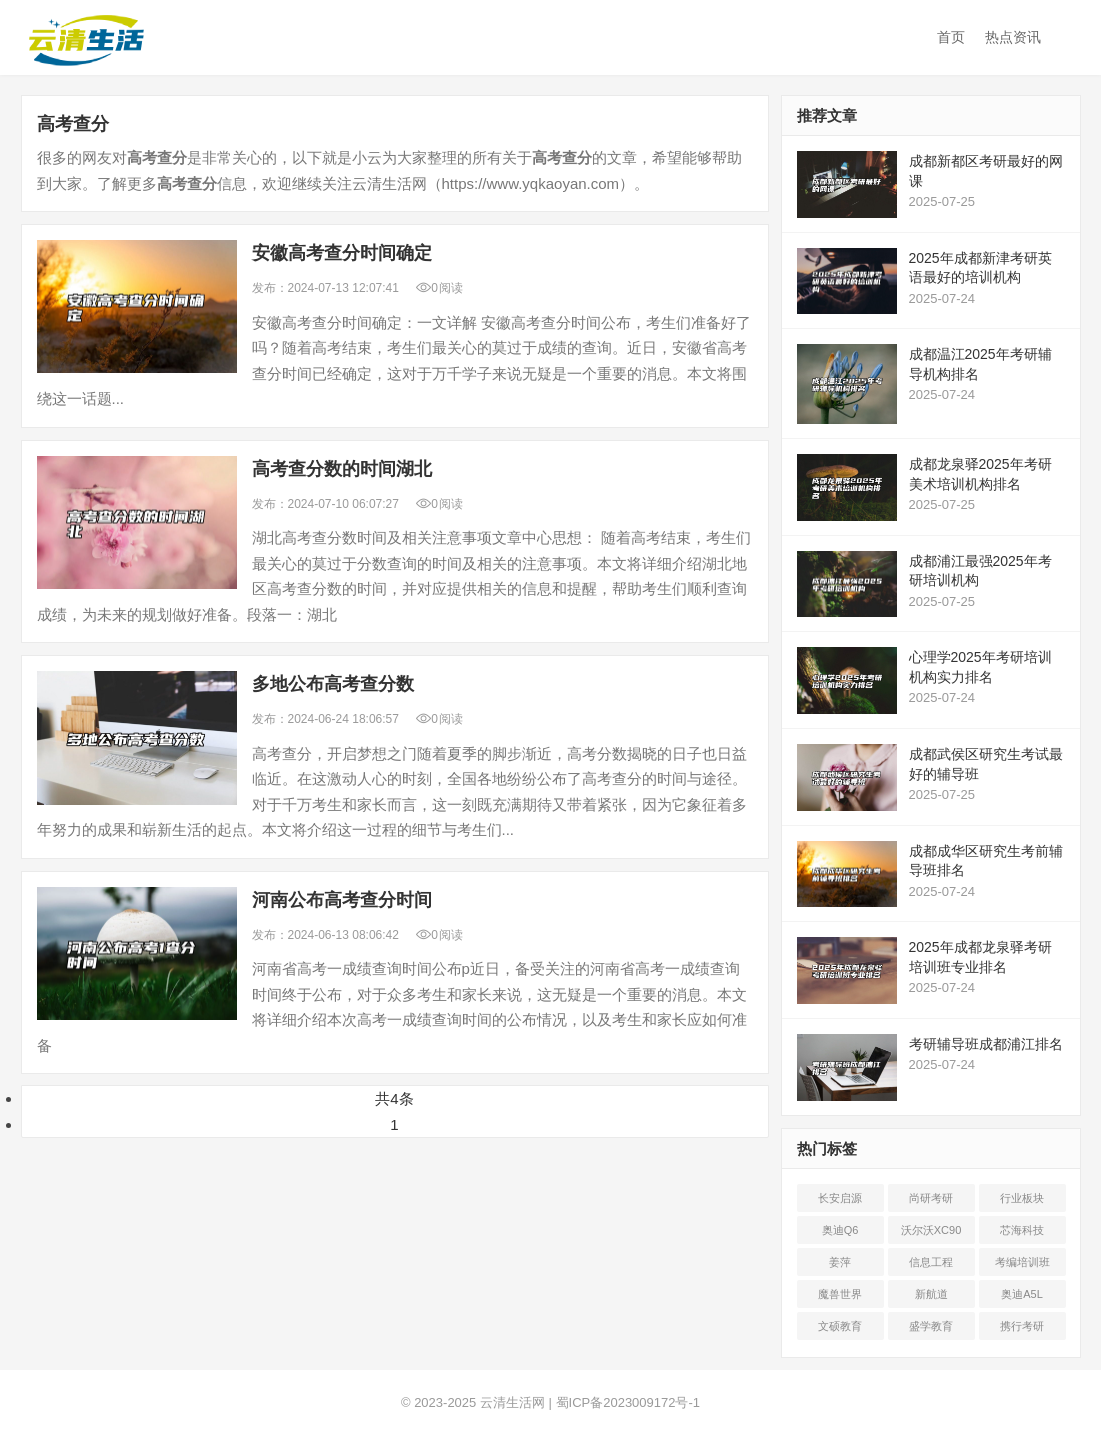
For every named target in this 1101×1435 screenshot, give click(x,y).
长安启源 (840, 1198)
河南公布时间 (342, 900)
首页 (951, 37)
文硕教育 (840, 1326)
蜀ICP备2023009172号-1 (628, 1402)
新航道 (931, 1294)
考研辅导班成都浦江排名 (986, 1044)
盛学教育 (931, 1326)
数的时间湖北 (342, 469)
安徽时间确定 (342, 253)
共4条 (394, 1098)
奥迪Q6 (840, 1230)
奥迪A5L (1022, 1294)
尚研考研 (931, 1198)
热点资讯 (1013, 37)
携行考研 (1022, 1326)
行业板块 (1022, 1198)
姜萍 (840, 1262)
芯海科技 (1022, 1230)
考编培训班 (1022, 1262)
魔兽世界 (840, 1294)
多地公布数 (333, 684)
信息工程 (931, 1262)
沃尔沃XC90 (931, 1230)
